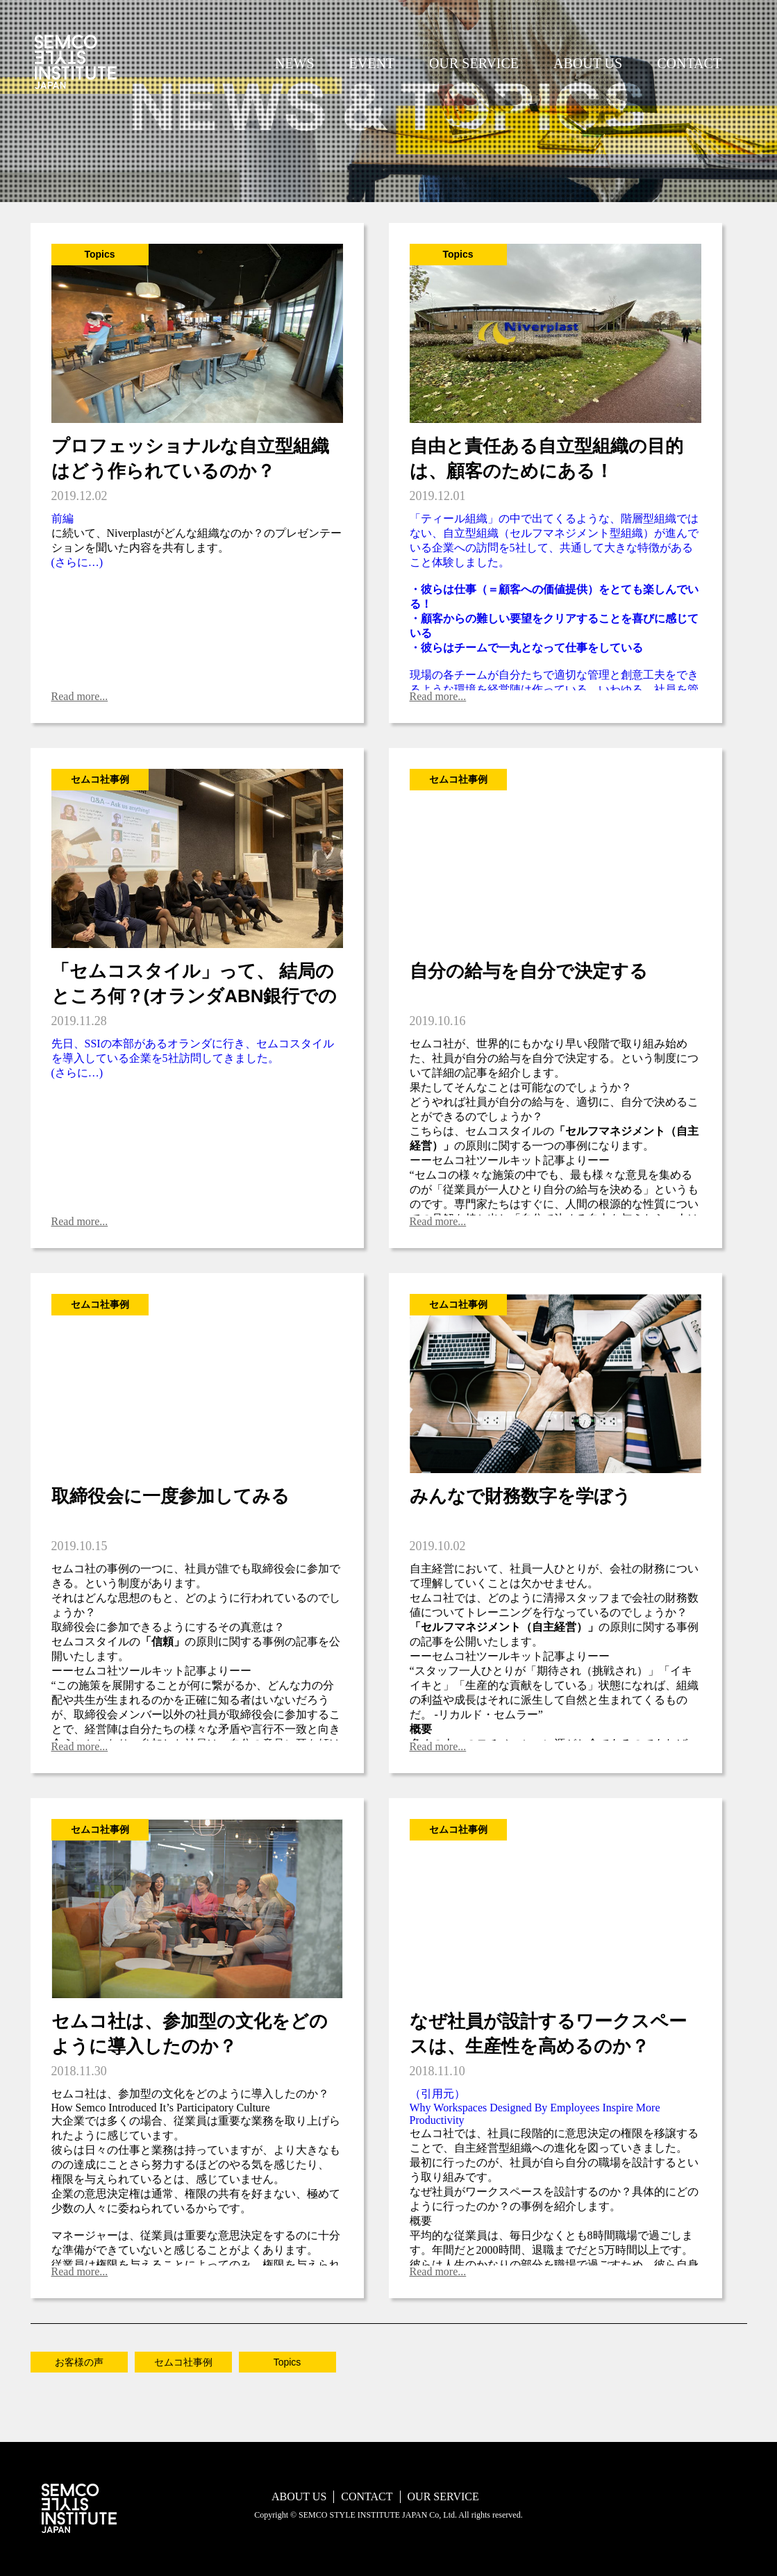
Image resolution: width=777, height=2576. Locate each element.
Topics (287, 2362)
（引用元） (437, 2094)
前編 (62, 518)
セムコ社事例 (183, 2362)
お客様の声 (79, 2362)
